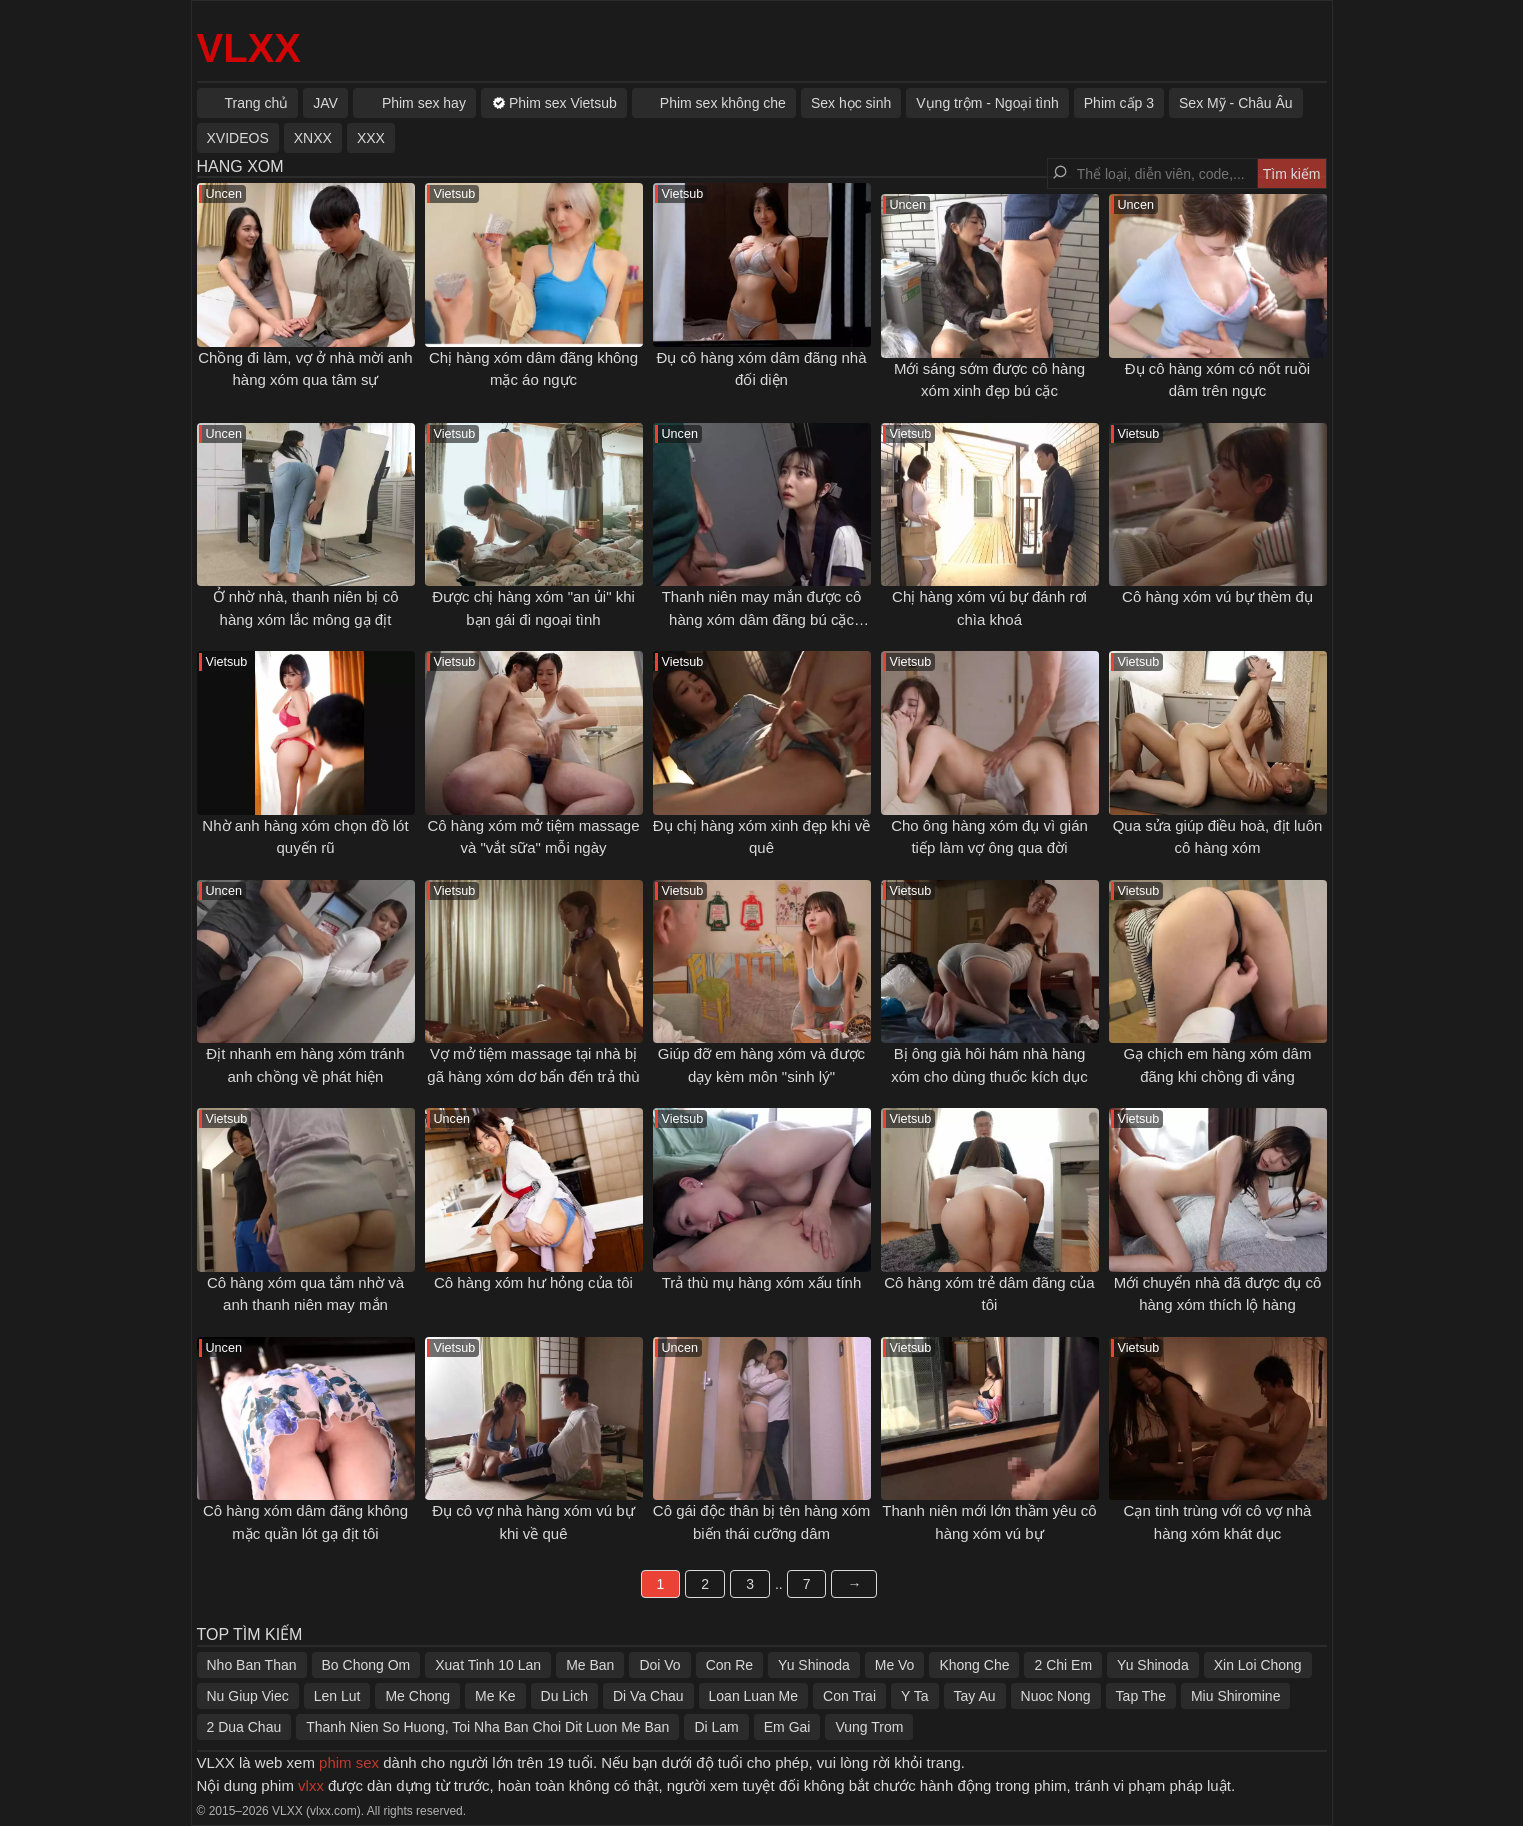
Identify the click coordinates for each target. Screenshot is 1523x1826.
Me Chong (417, 1696)
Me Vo (895, 1665)
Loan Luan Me (754, 1696)
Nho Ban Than (252, 1665)
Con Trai (849, 1696)
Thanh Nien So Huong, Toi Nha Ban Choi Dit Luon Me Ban (487, 1727)
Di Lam (716, 1727)
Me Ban (590, 1665)
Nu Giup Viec (248, 1696)
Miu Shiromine (1235, 1696)
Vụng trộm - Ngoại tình (987, 103)
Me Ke (495, 1696)
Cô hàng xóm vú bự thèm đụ (1217, 596)
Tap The (1141, 1696)
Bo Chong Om (366, 1665)
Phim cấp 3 (1119, 103)
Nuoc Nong (1056, 1696)
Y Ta (915, 1696)
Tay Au (975, 1696)
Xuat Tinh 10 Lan (488, 1665)
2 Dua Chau (244, 1727)
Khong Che (974, 1665)
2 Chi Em (1063, 1665)
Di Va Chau (648, 1696)
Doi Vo (659, 1665)
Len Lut (337, 1696)
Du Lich (564, 1696)
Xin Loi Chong (1258, 1665)
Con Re (729, 1665)
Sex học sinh (851, 103)
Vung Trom (869, 1727)
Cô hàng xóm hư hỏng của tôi (533, 1282)
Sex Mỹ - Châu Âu (1236, 103)
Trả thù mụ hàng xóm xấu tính (762, 1282)
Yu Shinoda (814, 1665)
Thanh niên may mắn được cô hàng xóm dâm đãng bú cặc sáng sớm (762, 619)
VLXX (249, 48)
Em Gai (787, 1727)
